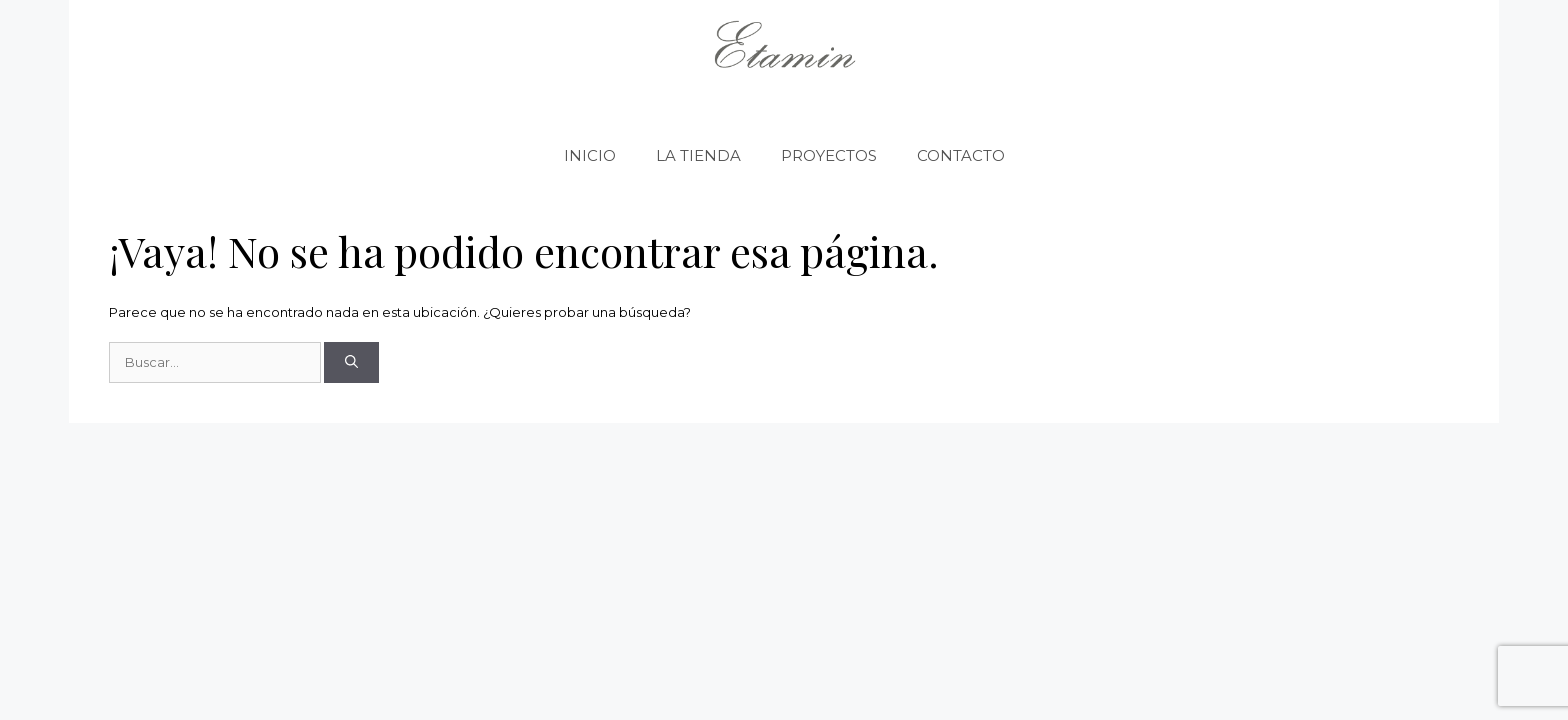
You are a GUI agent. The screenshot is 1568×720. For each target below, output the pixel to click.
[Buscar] (351, 363)
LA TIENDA (698, 155)
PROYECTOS (829, 155)
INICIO (590, 155)
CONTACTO (961, 155)
